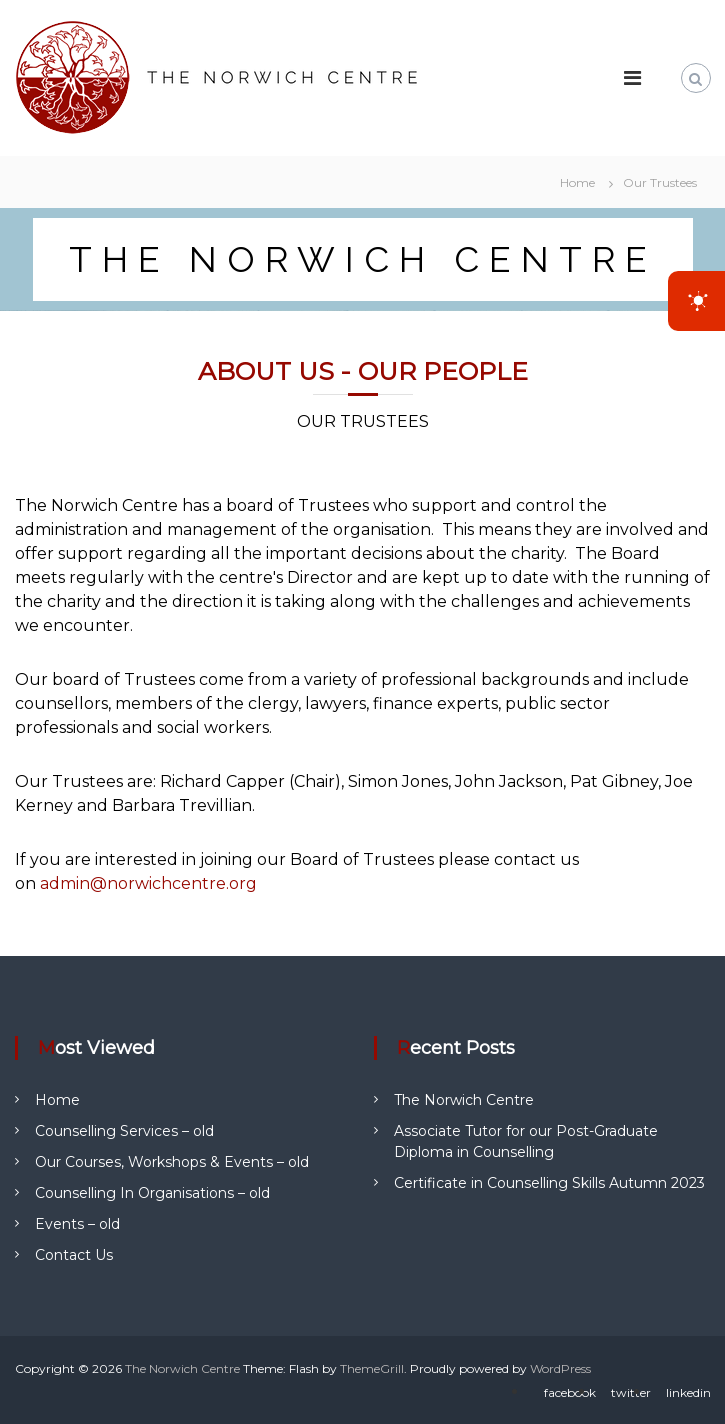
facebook (570, 1392)
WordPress (560, 1368)
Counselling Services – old (124, 1131)
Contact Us (74, 1255)
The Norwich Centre (464, 1100)
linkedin (688, 1392)
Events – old (77, 1224)
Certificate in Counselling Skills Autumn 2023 (549, 1183)
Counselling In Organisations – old (152, 1193)
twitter (631, 1392)
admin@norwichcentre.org (148, 883)
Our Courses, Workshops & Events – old (172, 1162)
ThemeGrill (372, 1368)
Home (57, 1100)
